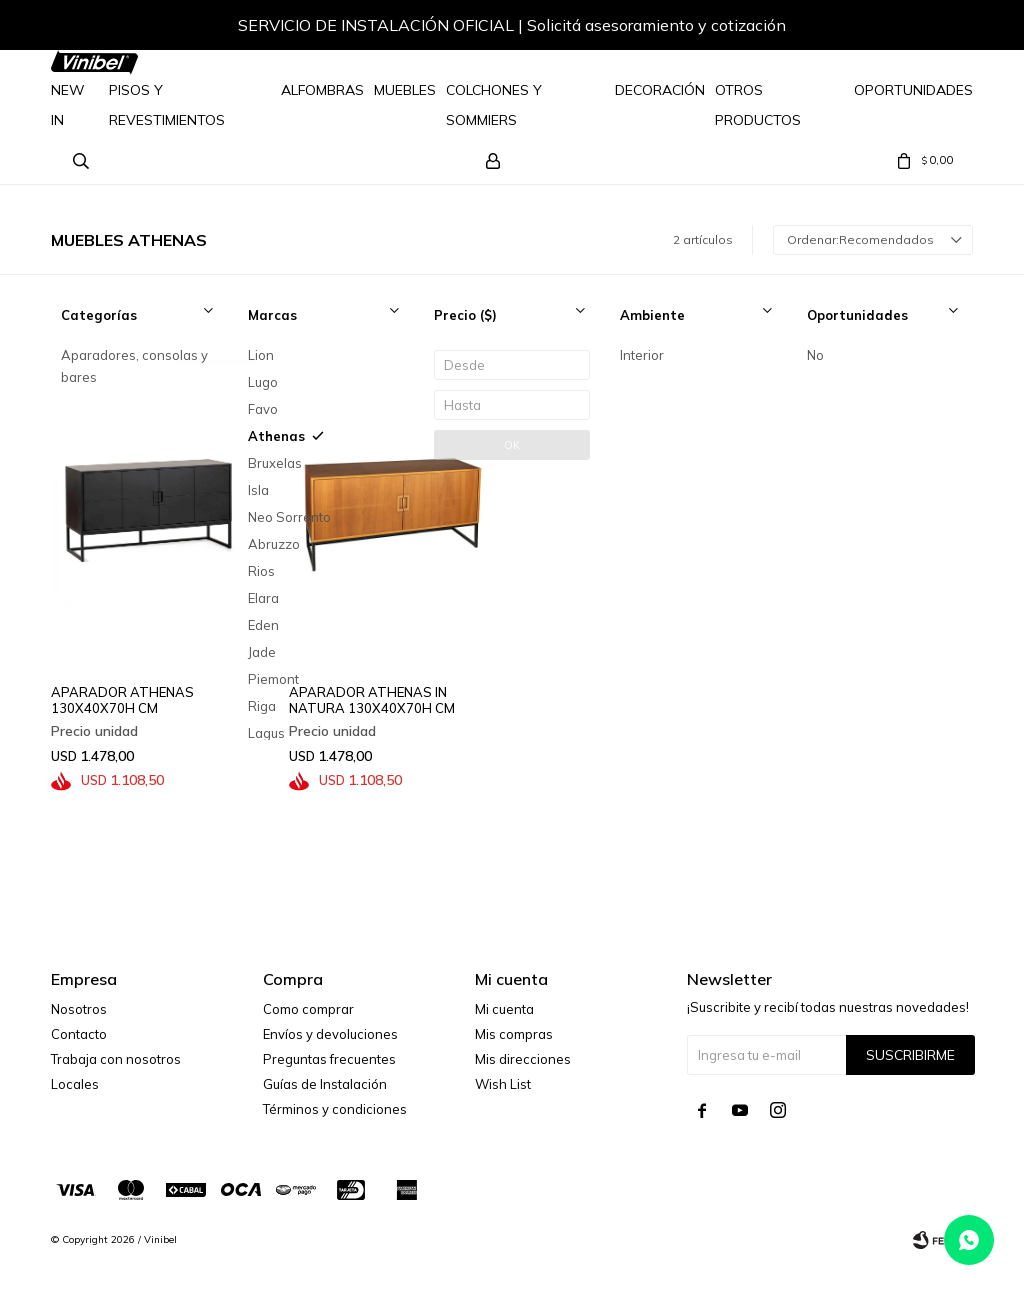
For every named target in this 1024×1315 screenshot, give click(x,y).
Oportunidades (913, 90)
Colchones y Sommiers (494, 105)
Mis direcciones (523, 1059)
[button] (938, 28)
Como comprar (308, 1009)
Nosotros (79, 1009)
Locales (75, 1084)
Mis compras (514, 1034)
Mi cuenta (504, 1009)
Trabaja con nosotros (116, 1059)
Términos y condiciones (335, 1109)
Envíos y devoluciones (330, 1034)
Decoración (660, 90)
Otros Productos (758, 105)
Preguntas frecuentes (329, 1059)
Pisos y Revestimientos (167, 105)
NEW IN (68, 105)
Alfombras (322, 90)
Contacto (79, 1034)
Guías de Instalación (325, 1084)
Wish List (503, 1084)
